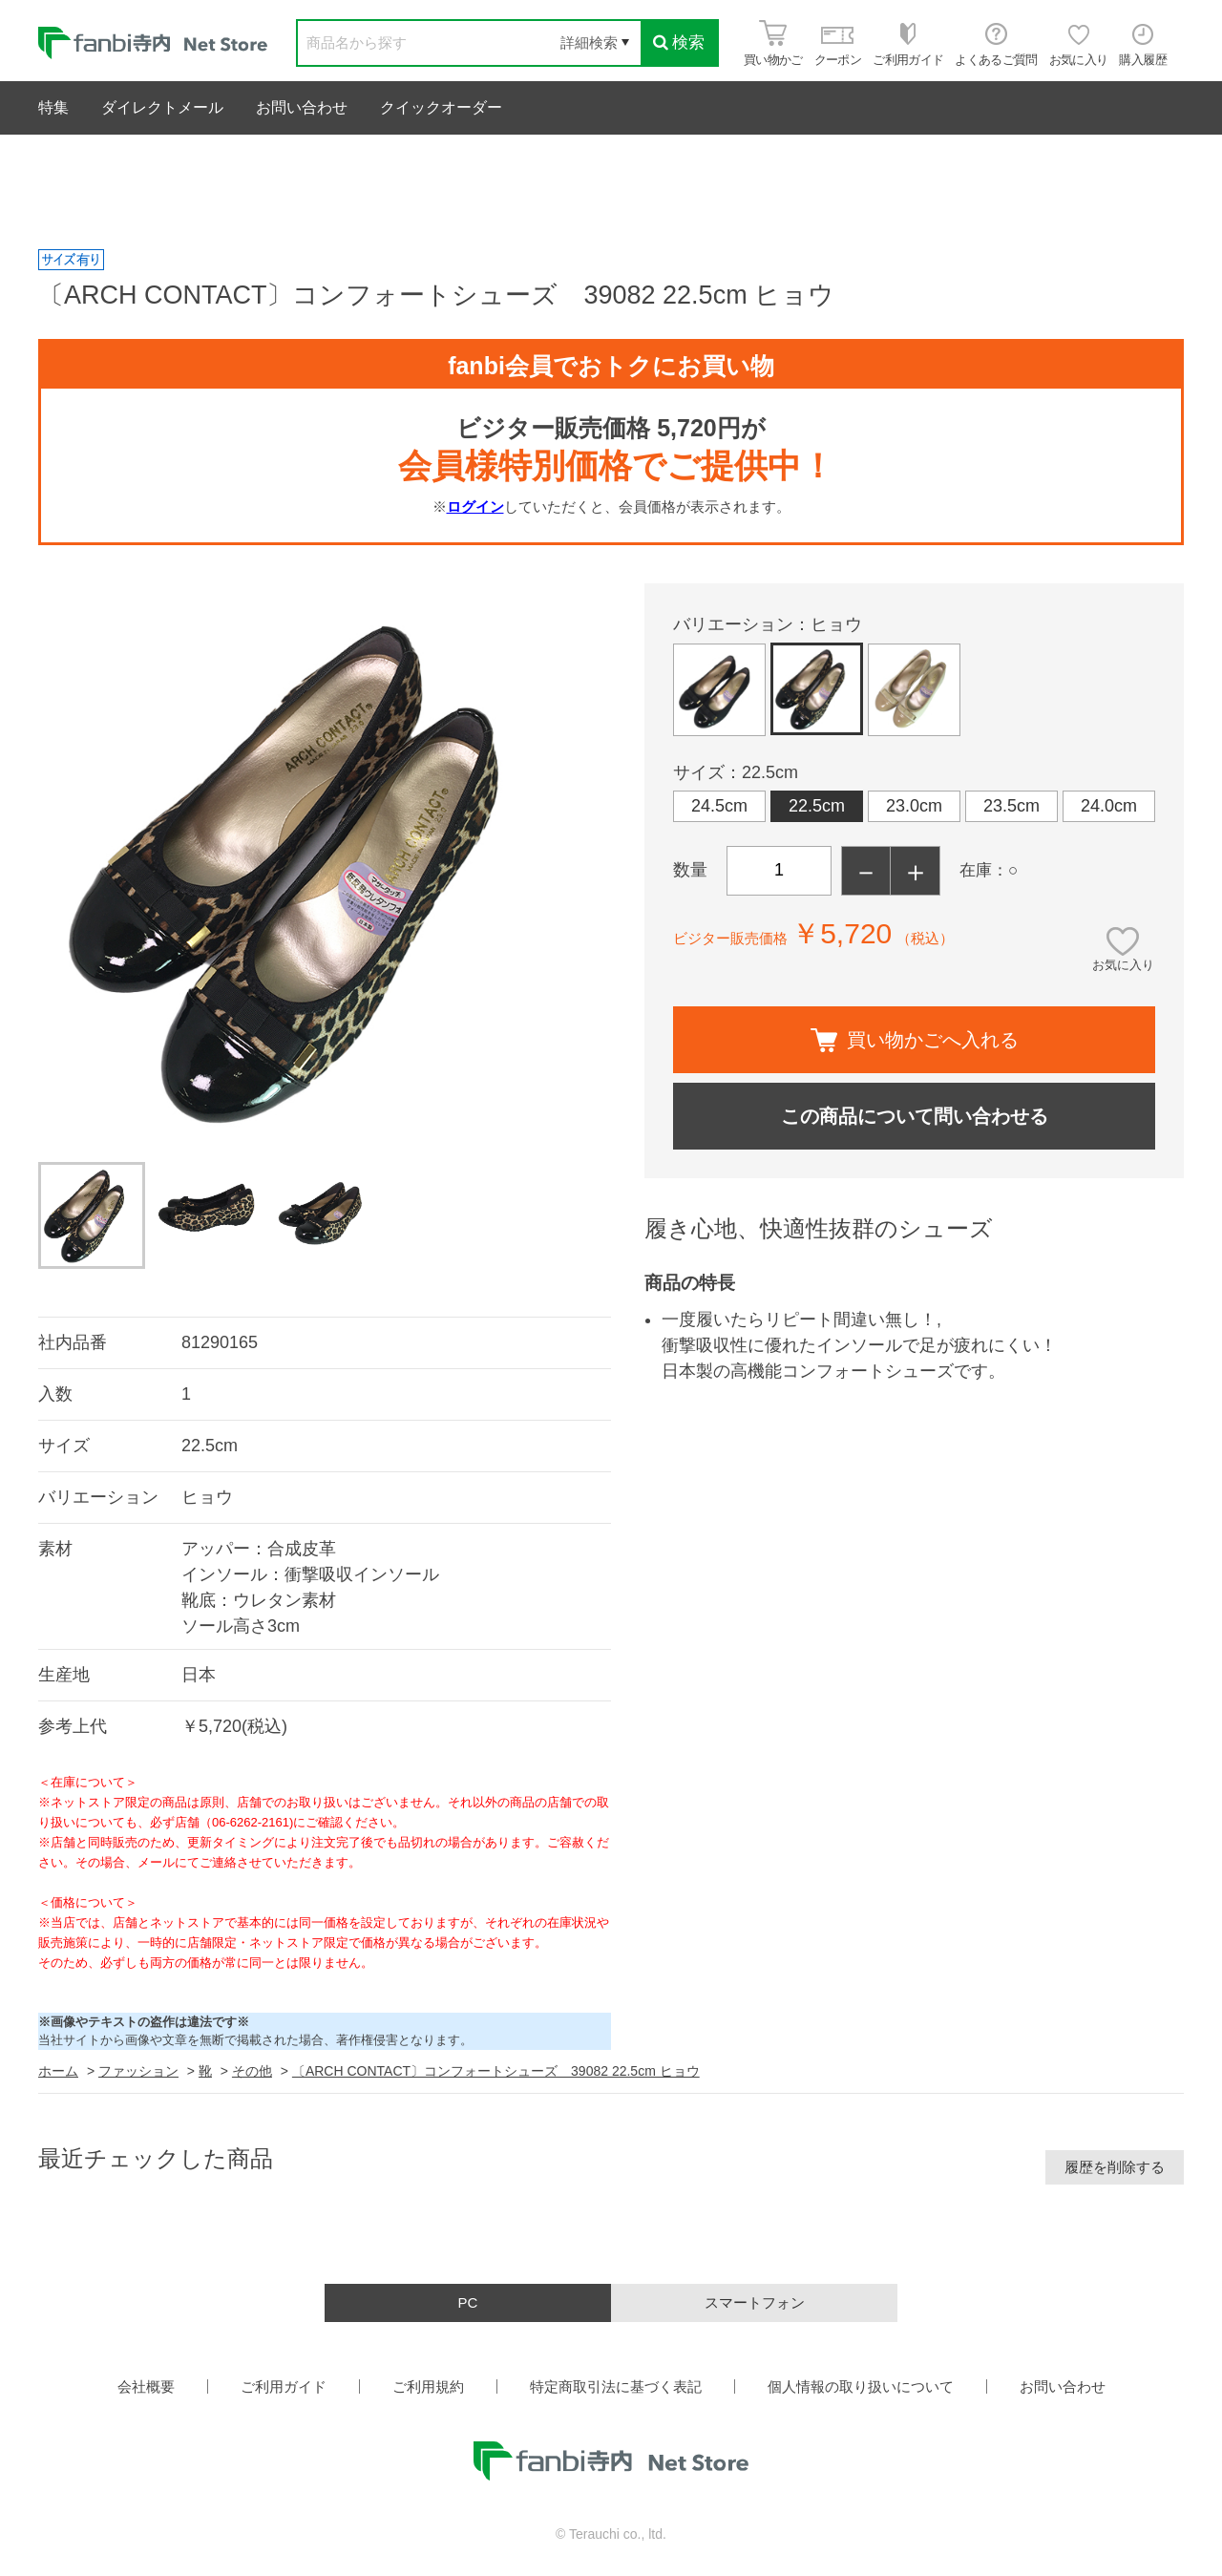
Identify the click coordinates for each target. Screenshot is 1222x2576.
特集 (53, 107)
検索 (679, 42)
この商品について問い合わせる (914, 1116)
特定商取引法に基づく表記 (616, 2386)
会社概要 (146, 2386)
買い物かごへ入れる (915, 1040)
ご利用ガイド (284, 2386)
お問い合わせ (302, 107)
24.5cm (719, 805)
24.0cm (1109, 805)
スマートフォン (755, 2302)
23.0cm (914, 805)
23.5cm (1011, 805)
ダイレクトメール (162, 107)
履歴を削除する (1114, 2167)
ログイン (475, 506)
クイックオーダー (441, 107)
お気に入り (1123, 965)
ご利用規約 (428, 2386)
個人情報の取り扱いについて (861, 2386)
